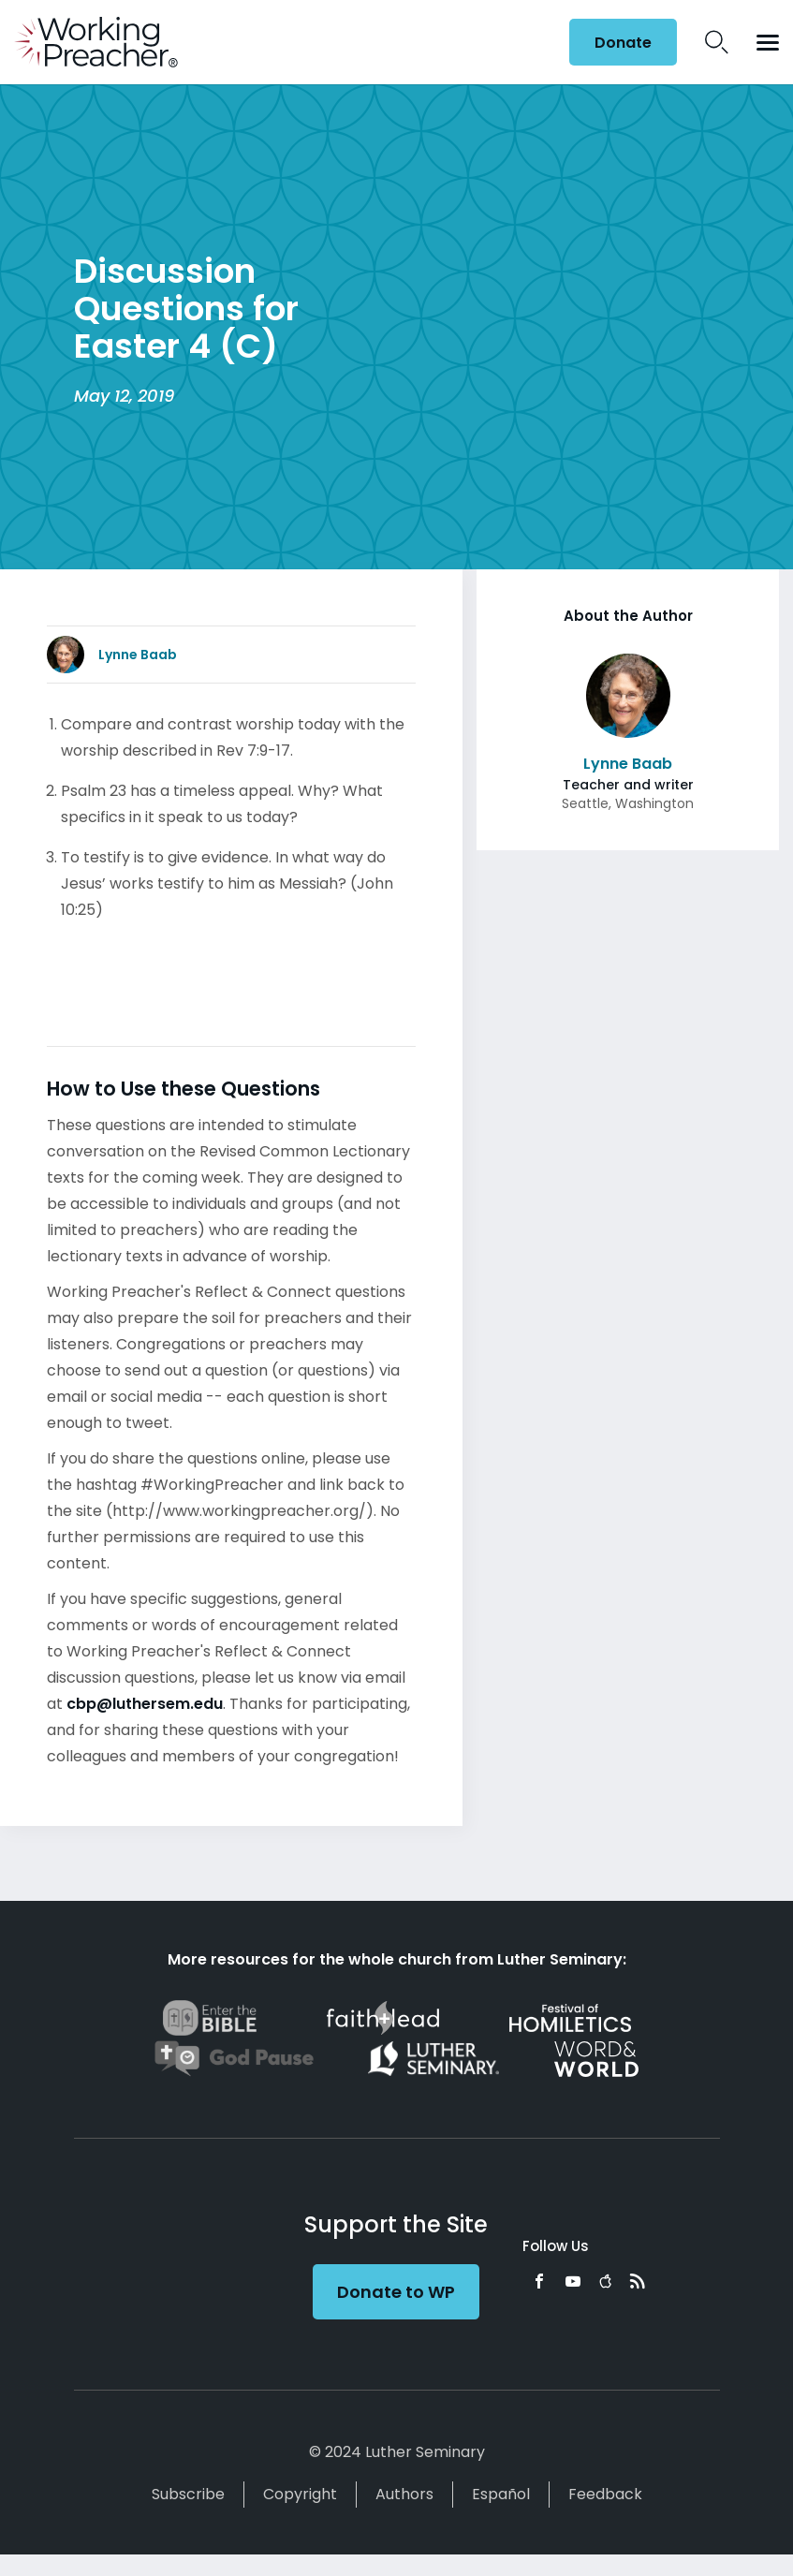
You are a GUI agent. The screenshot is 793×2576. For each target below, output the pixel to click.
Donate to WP (396, 2292)
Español (501, 2494)
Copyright (300, 2494)
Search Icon (716, 42)
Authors (404, 2494)
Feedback (605, 2494)
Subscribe (188, 2494)
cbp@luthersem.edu (144, 1704)
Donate (623, 42)
